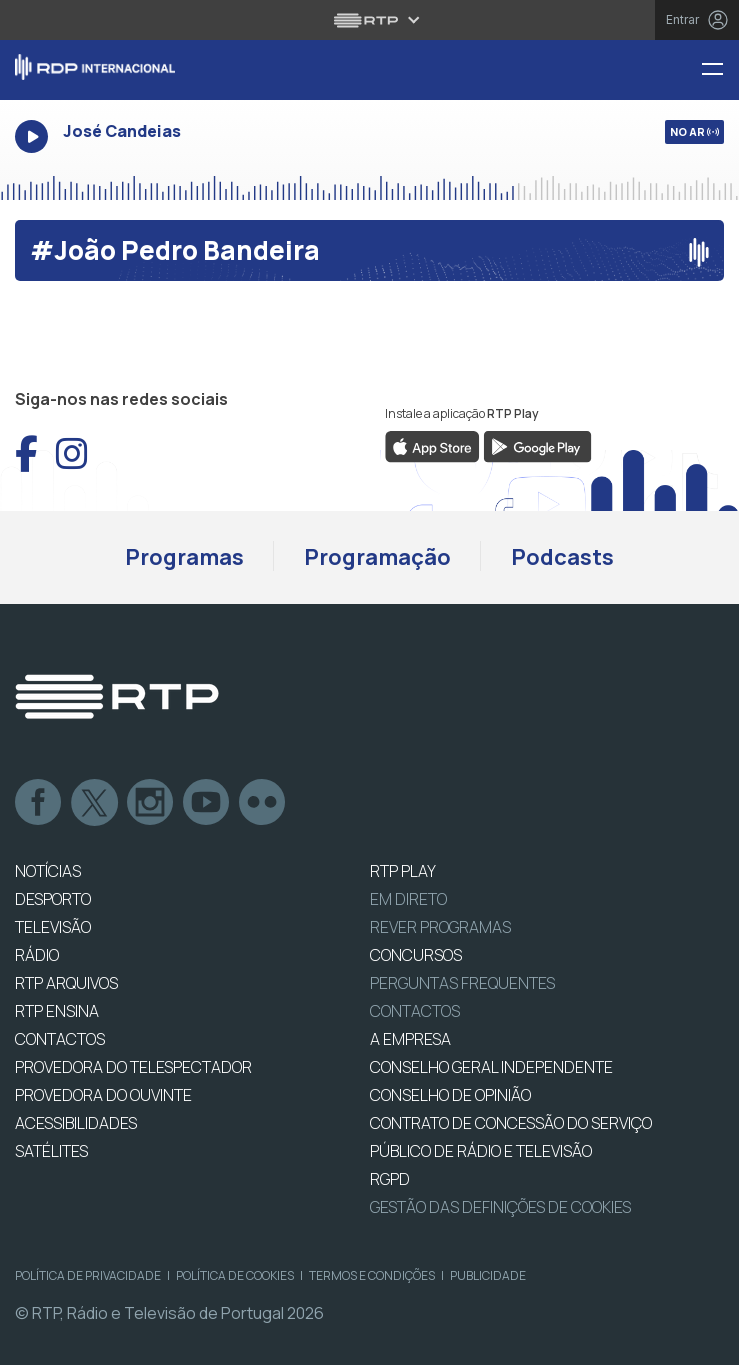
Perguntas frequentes (462, 983)
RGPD (390, 1179)
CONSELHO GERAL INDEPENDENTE (491, 1067)
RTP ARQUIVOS (66, 983)
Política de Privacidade (88, 1275)
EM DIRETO (408, 899)
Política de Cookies (235, 1275)
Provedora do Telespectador (133, 1067)
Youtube (207, 803)
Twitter (95, 803)
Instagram (151, 803)
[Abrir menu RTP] (369, 20)
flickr (263, 803)
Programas (184, 557)
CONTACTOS (60, 1039)
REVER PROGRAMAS (440, 927)
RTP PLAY (403, 871)
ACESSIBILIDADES (76, 1123)
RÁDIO (37, 955)
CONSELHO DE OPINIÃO (450, 1095)
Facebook (39, 803)
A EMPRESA (410, 1039)
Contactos (415, 1011)
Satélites (51, 1151)
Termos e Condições (372, 1275)
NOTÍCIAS (48, 871)
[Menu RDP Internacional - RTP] (720, 70)
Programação (377, 557)
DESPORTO (53, 899)
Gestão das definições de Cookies (500, 1207)
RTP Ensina (57, 1011)
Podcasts (562, 557)
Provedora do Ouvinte (103, 1095)
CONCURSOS (416, 955)
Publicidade (488, 1275)
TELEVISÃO (53, 927)
